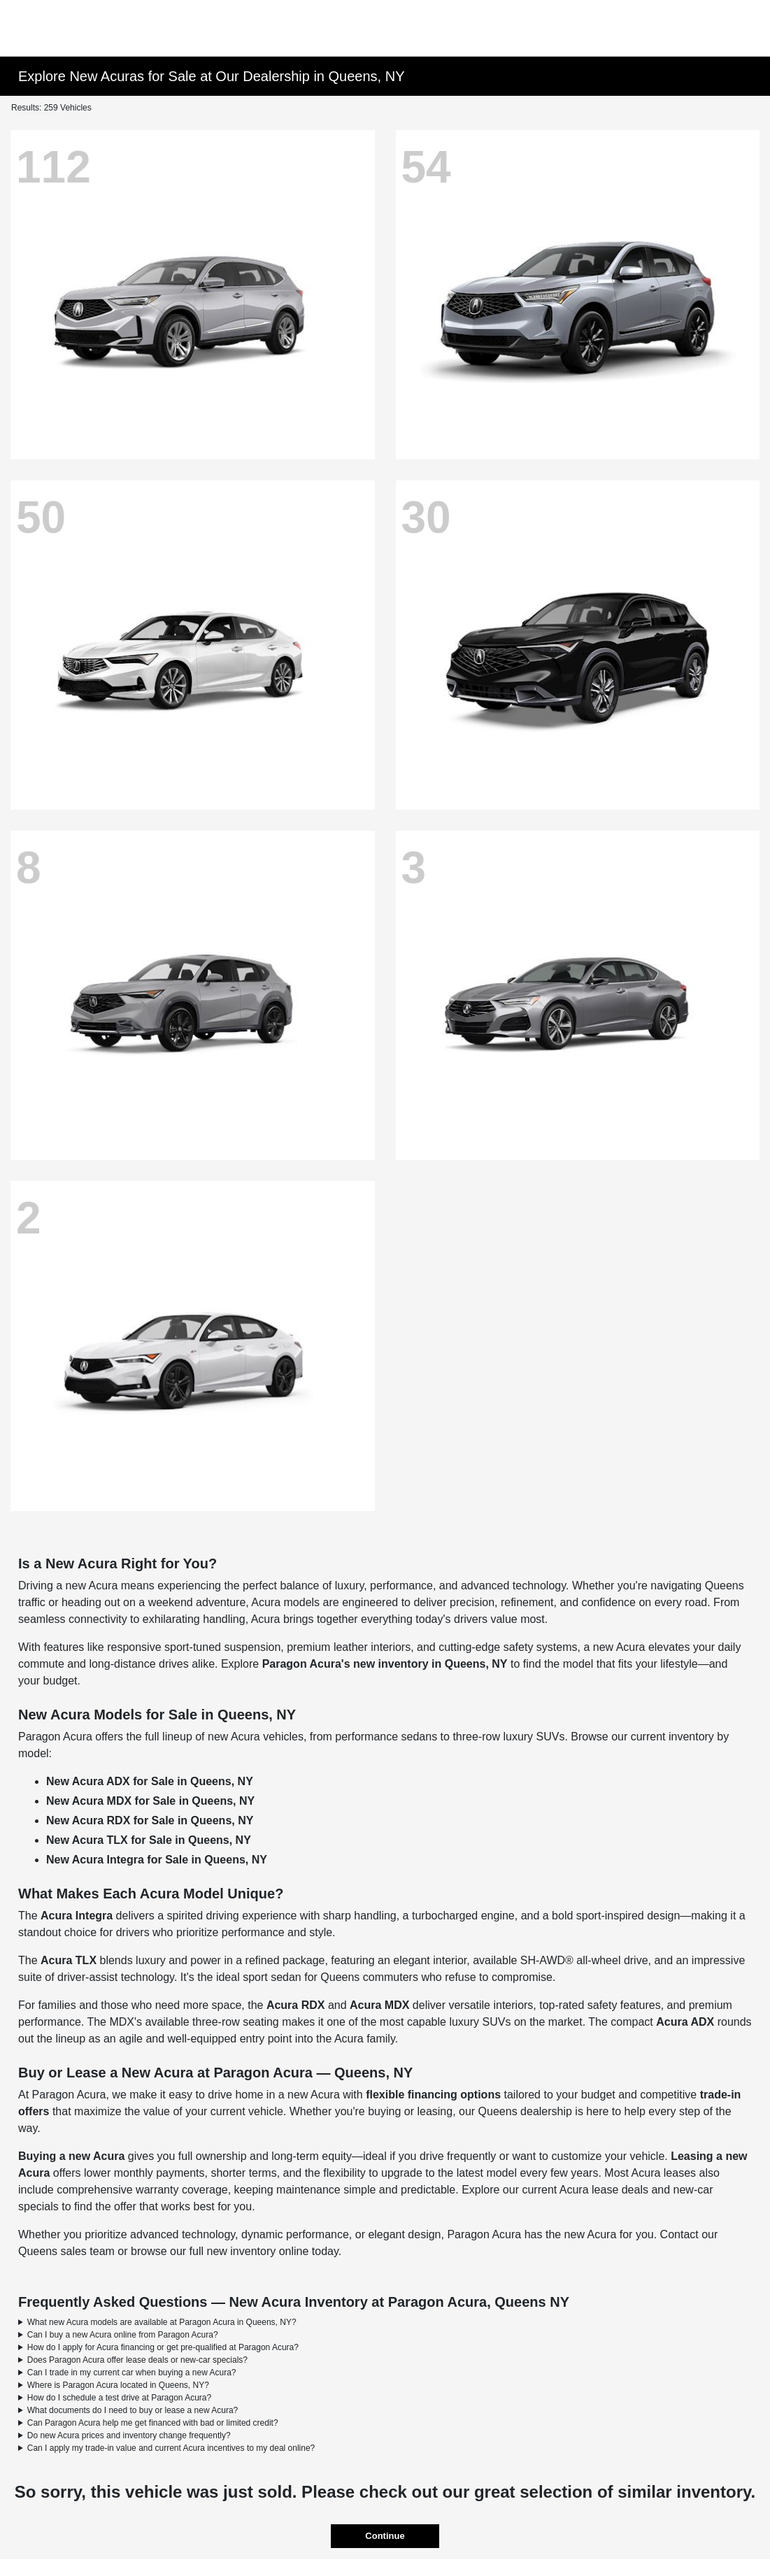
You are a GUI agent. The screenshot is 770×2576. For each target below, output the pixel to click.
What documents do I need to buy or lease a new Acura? (132, 2410)
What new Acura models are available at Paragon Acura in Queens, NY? (162, 2322)
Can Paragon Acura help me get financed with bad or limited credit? (152, 2423)
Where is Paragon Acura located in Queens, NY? (118, 2385)
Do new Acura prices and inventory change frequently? (129, 2435)
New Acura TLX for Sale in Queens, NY (148, 1840)
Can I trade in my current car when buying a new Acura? (131, 2372)
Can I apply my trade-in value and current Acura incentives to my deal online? (171, 2448)
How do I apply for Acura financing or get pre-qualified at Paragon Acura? (163, 2347)
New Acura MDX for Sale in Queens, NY (150, 1801)
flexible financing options (433, 2095)
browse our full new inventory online (219, 2251)
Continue (384, 2536)
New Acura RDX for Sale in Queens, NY (149, 1820)
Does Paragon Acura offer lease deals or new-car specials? (137, 2360)
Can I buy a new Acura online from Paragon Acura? (122, 2335)
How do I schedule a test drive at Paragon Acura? (119, 2398)
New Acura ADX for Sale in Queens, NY (149, 1781)
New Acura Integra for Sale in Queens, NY (156, 1860)
